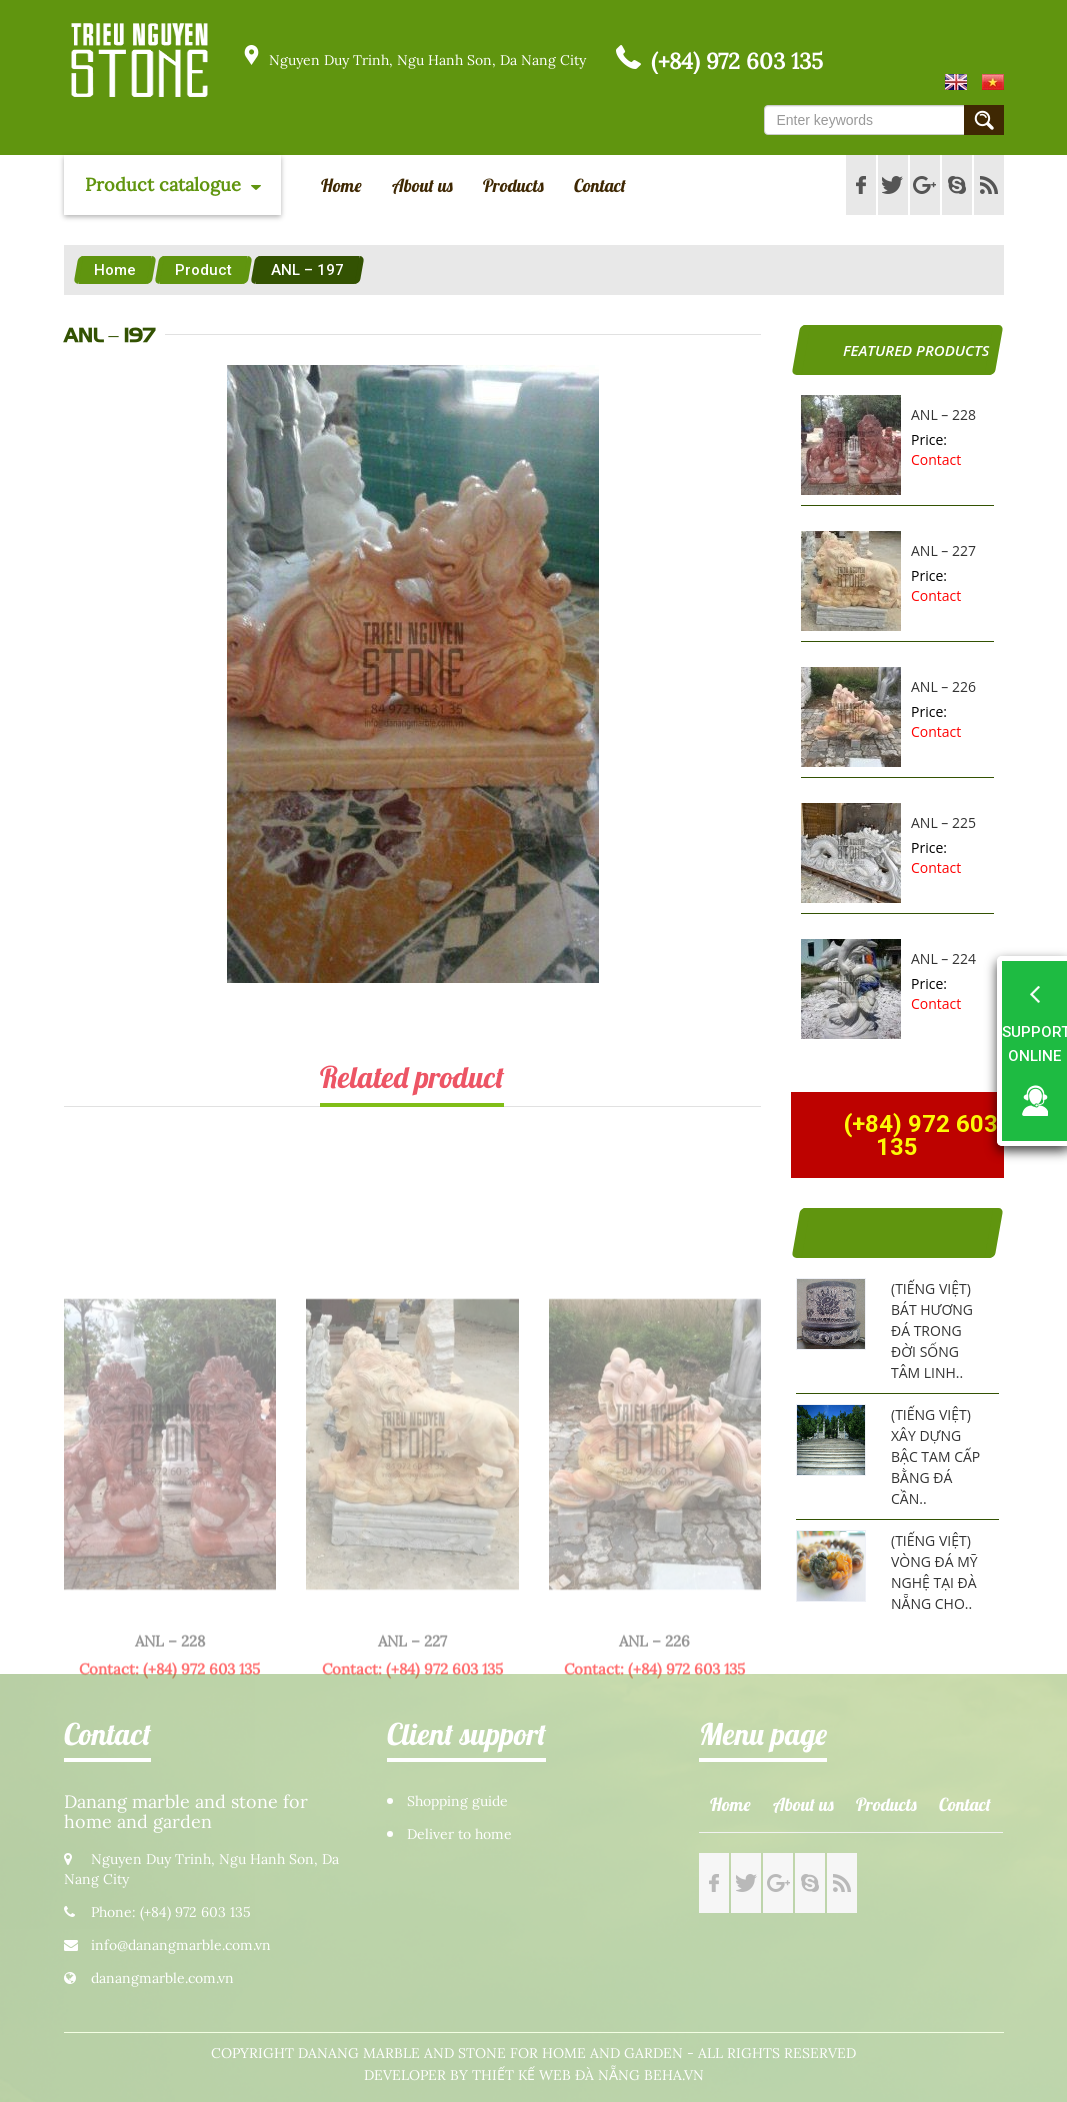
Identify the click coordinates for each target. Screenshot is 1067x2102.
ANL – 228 (943, 414)
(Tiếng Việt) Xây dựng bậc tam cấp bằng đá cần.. (935, 1456)
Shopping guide (457, 1801)
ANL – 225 (943, 822)
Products (513, 185)
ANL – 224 (943, 958)
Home (341, 185)
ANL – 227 (943, 550)
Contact (600, 185)
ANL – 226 (943, 686)
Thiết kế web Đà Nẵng (556, 2075)
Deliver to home (459, 1834)
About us (422, 185)
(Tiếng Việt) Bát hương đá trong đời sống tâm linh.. (932, 1330)
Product (203, 270)
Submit (984, 120)
